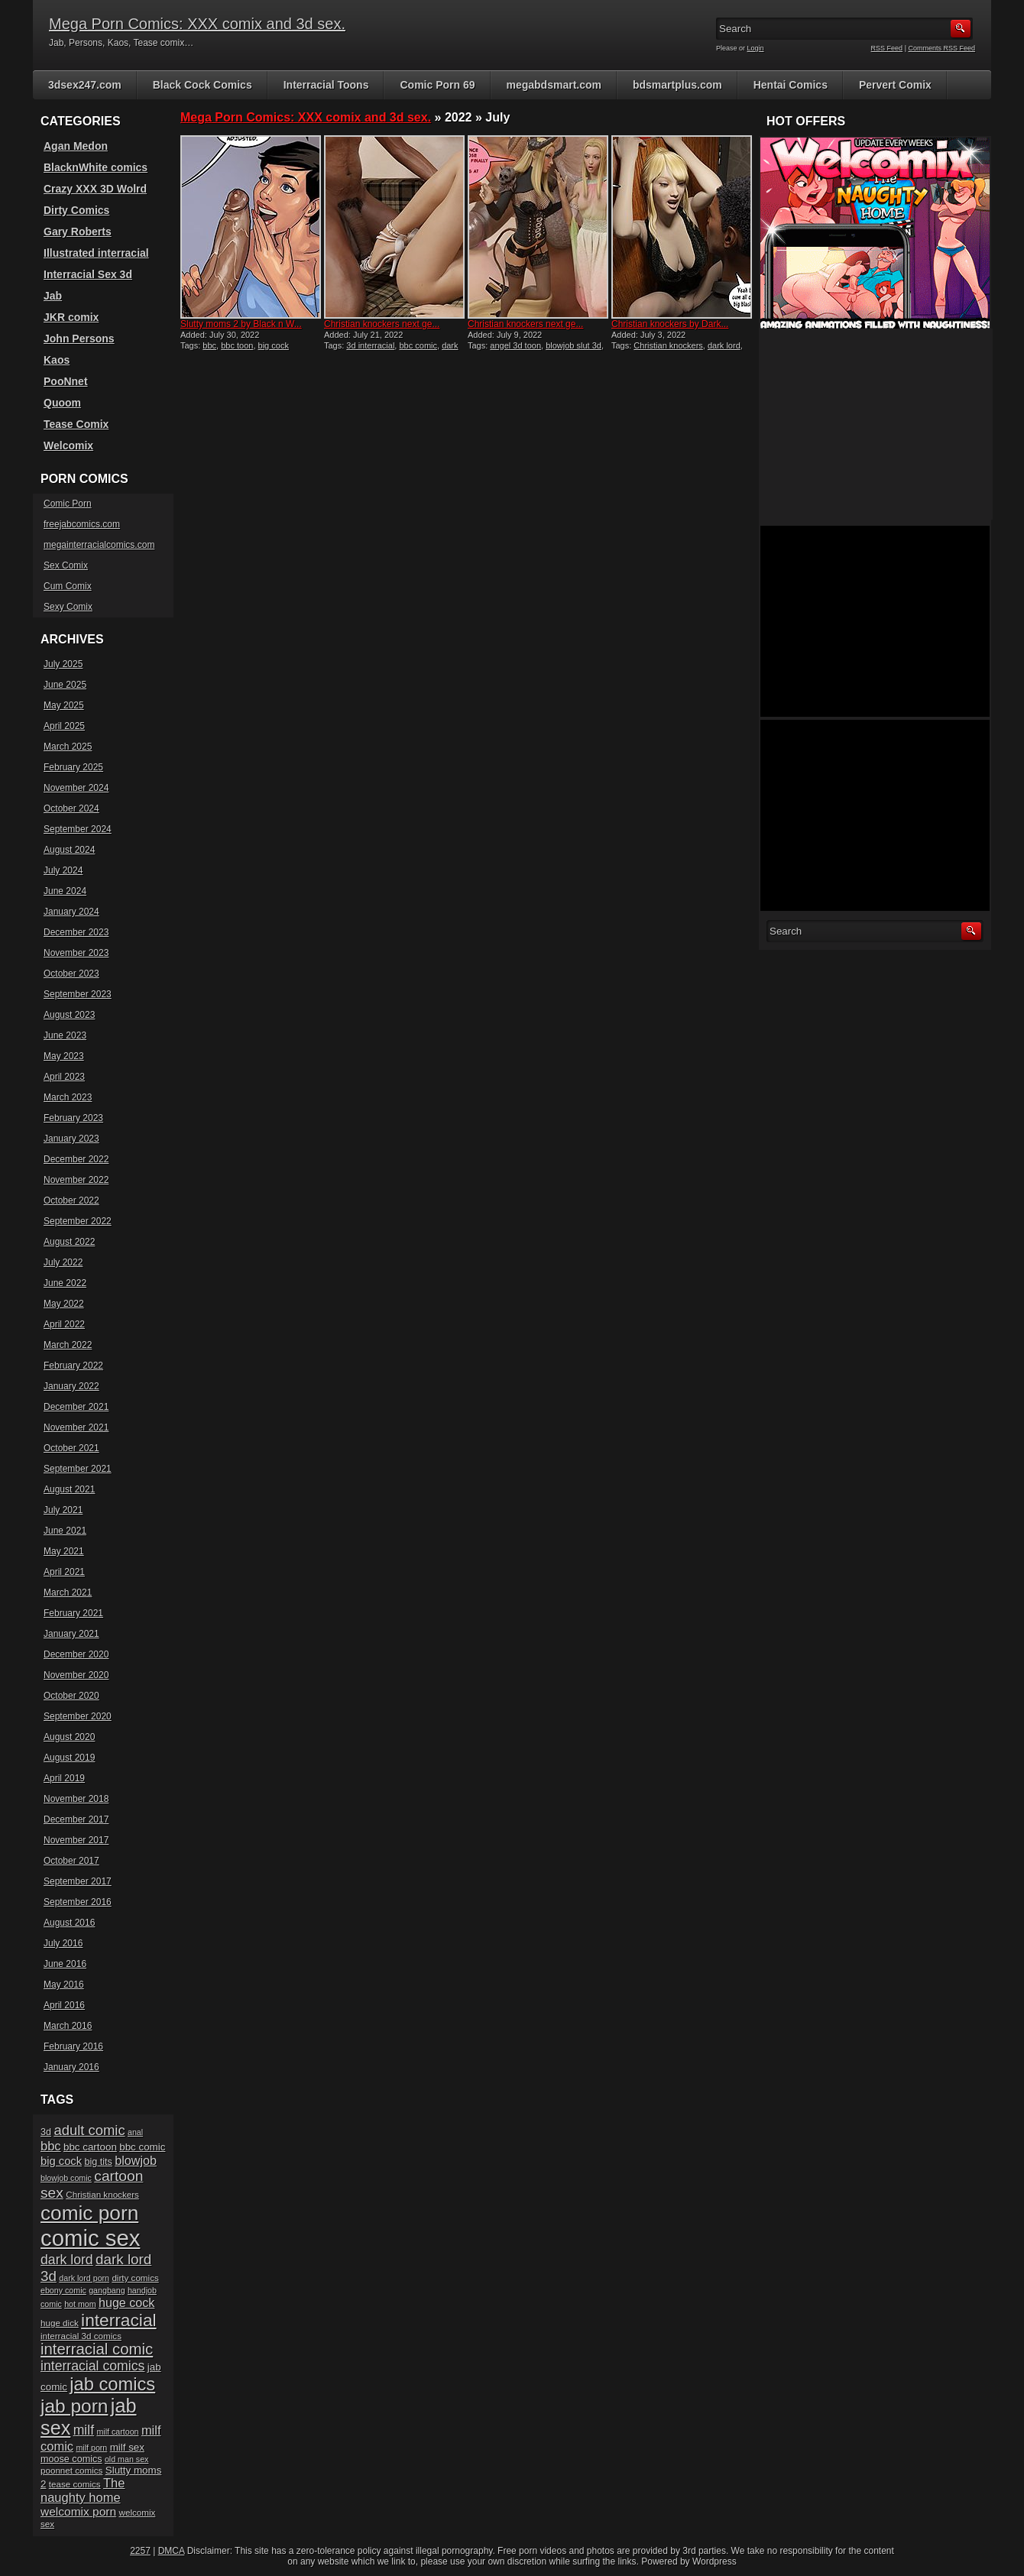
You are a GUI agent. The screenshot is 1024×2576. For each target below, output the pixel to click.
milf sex (127, 2447)
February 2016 (73, 2046)
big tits (98, 2161)
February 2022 (73, 1365)
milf (83, 2430)
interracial (119, 2320)
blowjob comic (66, 2177)
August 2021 (69, 1489)
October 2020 (71, 1695)
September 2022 (78, 1221)
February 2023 (73, 1118)
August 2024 (69, 849)
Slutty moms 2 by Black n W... (241, 324)
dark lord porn (84, 2278)
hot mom (80, 2304)
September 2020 (78, 1716)
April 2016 (64, 2005)
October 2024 (71, 808)
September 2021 (78, 1468)
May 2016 (64, 1984)
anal (135, 2132)
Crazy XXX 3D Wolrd (95, 189)
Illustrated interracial (96, 253)
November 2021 (76, 1427)
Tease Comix (76, 424)
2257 (140, 2550)
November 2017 (76, 1840)
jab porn (74, 2406)
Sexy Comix (68, 606)
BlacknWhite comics (95, 167)
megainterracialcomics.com (99, 545)
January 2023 (71, 1138)
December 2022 (76, 1159)
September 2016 (78, 1902)
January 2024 (71, 911)
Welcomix (68, 445)
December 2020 (76, 1654)
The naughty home (83, 2490)
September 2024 (78, 829)
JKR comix (71, 317)
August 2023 (69, 1014)
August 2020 (69, 1737)
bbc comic (418, 345)
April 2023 (64, 1076)
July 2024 (63, 870)
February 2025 (73, 767)
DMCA (171, 2550)
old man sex (126, 2459)
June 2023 (65, 1035)
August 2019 (69, 1757)
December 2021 (76, 1406)
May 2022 (64, 1303)
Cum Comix (68, 586)
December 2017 (76, 1819)
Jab (53, 296)
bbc (209, 345)
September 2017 (78, 1881)
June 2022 (65, 1283)
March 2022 (68, 1345)
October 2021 (71, 1448)
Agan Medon (76, 146)
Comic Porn (68, 503)
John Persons (79, 338)
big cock (61, 2161)
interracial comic (97, 2349)
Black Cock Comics (202, 85)
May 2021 (64, 1551)
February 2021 (73, 1613)
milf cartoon (117, 2431)
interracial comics (92, 2365)
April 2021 (64, 1572)
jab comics (112, 2384)
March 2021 (68, 1592)
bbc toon (237, 345)
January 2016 (71, 2067)
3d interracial (370, 345)
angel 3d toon (515, 345)
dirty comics (135, 2278)
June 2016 (65, 1964)
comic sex (90, 2237)
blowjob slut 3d (573, 345)
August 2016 (69, 1922)
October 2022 (71, 1200)
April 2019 (64, 1778)
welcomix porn (78, 2511)
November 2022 (76, 1180)
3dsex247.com (85, 85)
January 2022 (71, 1386)
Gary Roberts (78, 231)
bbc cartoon (90, 2147)
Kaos (57, 360)
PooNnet (66, 381)
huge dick (60, 2323)
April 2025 (64, 726)
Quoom (62, 403)
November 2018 (76, 1798)
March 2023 (68, 1097)
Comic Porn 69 (437, 85)
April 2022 (64, 1324)
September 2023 (78, 994)
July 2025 (63, 664)
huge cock (126, 2302)
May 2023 (64, 1056)
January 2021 (71, 1633)
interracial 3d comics (81, 2336)
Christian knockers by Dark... (669, 324)
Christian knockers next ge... (381, 324)
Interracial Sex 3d (88, 274)
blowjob (136, 2160)
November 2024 (76, 788)
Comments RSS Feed (941, 48)
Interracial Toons (326, 85)
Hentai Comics (790, 85)
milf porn (91, 2447)
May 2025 (64, 705)
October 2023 (71, 973)
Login (755, 48)
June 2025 (65, 684)
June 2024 (65, 891)
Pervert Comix (895, 85)
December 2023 (76, 932)
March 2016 (68, 2025)
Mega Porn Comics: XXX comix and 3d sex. (197, 23)
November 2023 (76, 953)
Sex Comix (66, 565)
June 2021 (65, 1530)
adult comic (89, 2130)
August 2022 (69, 1241)
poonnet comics (71, 2470)
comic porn (89, 2213)
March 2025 (68, 746)
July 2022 (63, 1262)
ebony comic (63, 2290)
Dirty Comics (76, 210)
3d (46, 2132)
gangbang (107, 2290)
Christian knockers (668, 345)
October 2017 (71, 1860)
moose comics (71, 2459)
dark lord (724, 345)
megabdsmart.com (554, 85)
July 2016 (63, 1943)
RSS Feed (887, 48)
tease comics (75, 2484)
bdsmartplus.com (677, 85)
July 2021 (63, 1510)
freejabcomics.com (82, 524)
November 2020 (76, 1675)
